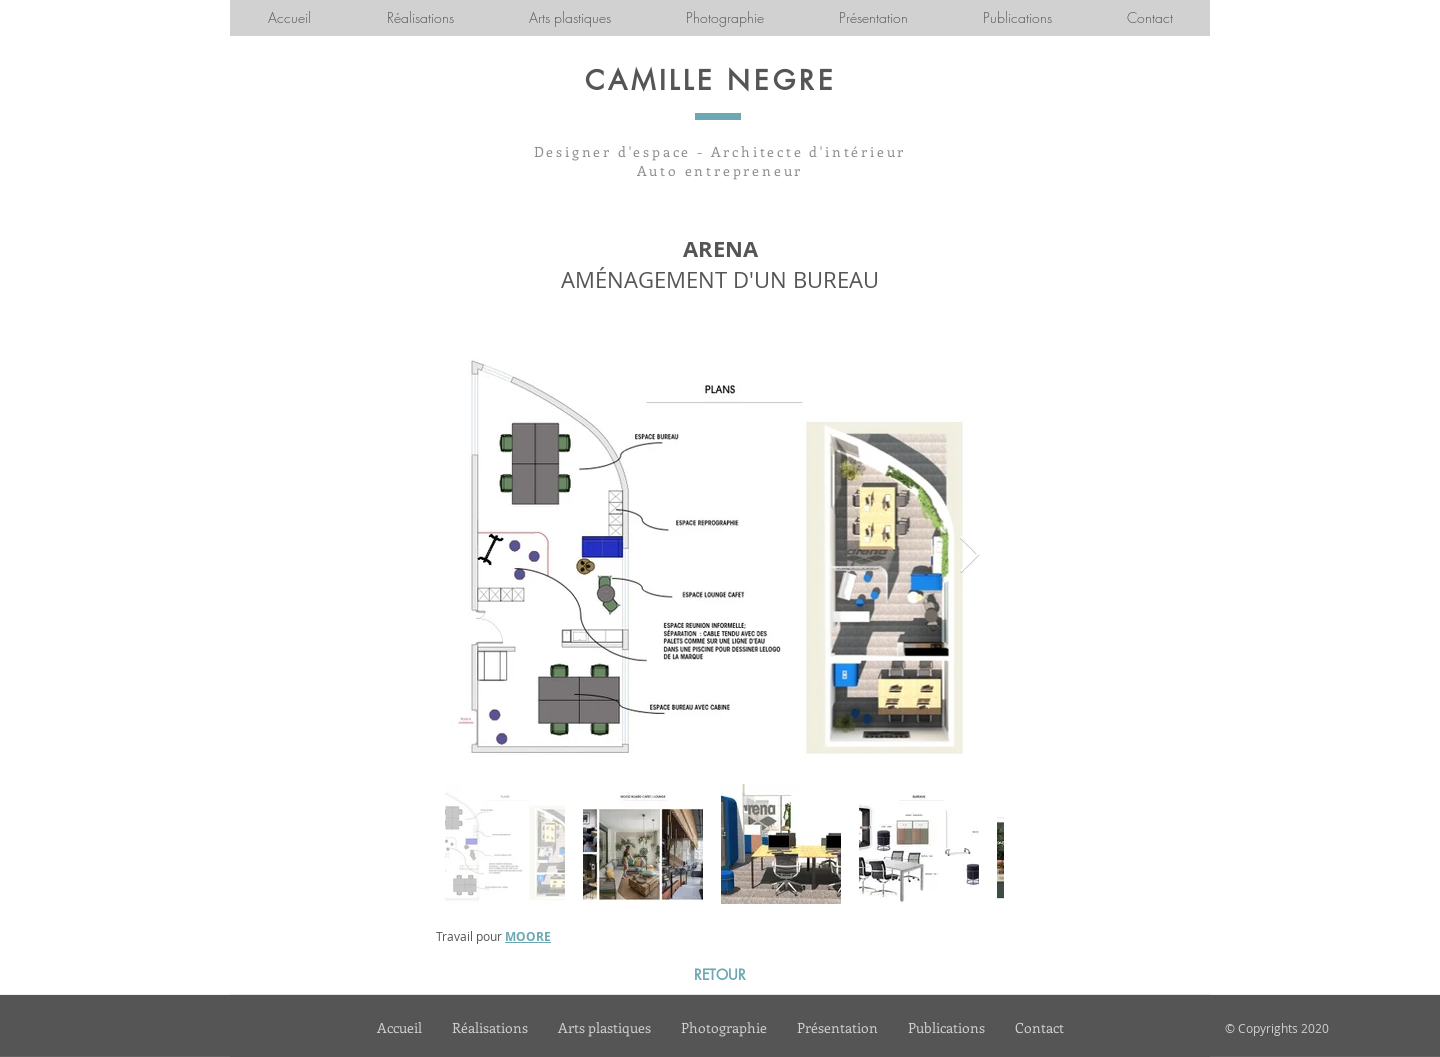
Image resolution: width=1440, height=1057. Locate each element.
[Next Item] (969, 555)
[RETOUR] (720, 975)
